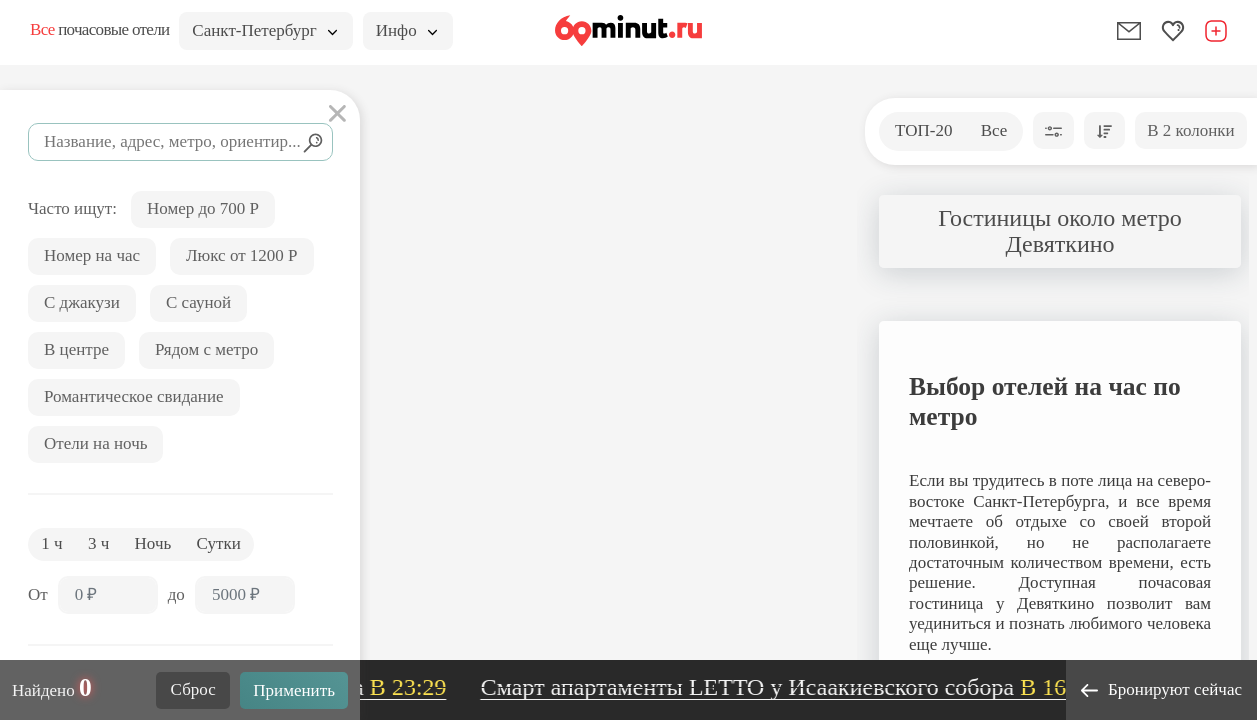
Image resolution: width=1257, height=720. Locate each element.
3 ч (98, 543)
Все (994, 130)
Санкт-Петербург (264, 30)
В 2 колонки (1190, 130)
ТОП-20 (923, 130)
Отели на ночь (95, 443)
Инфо (406, 30)
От (38, 594)
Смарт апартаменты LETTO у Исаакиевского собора (797, 687)
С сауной (198, 302)
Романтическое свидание (134, 396)
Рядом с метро (206, 349)
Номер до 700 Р (203, 208)
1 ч (51, 543)
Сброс (193, 689)
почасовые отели (99, 29)
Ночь (153, 543)
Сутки (219, 543)
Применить (294, 690)
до (176, 594)
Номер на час (92, 255)
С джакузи (82, 302)
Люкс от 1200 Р (242, 255)
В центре (76, 349)
